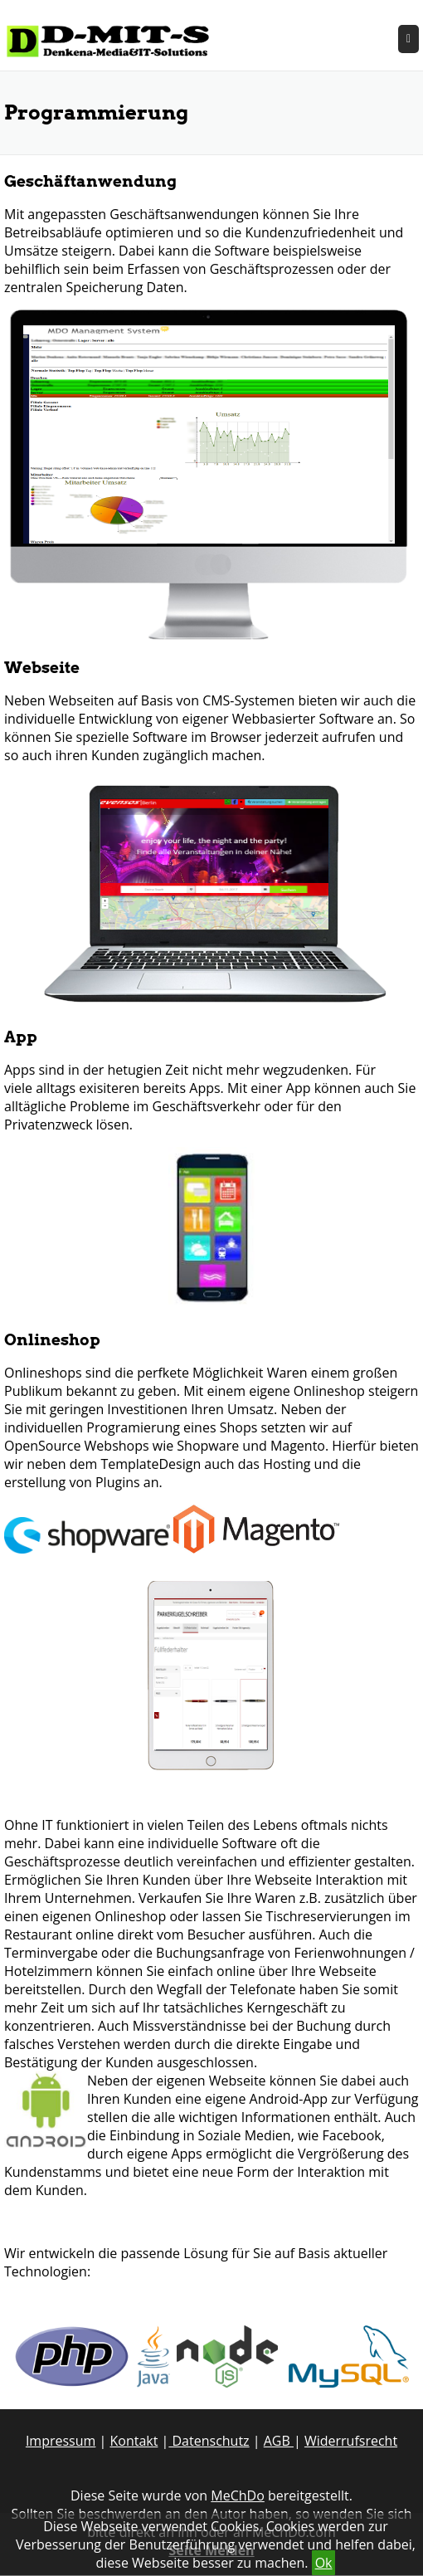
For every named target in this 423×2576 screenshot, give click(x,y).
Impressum (60, 2441)
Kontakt (133, 2441)
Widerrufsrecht (350, 2441)
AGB (279, 2441)
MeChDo (238, 2495)
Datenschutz (208, 2441)
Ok (324, 2563)
